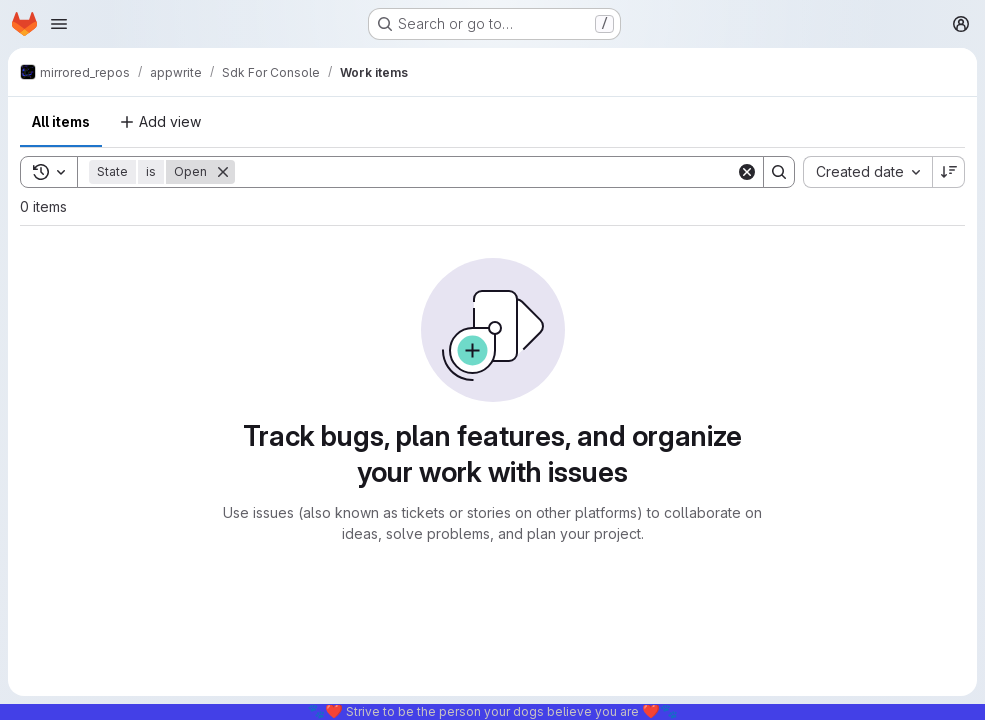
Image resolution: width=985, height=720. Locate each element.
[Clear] (747, 172)
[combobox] (867, 172)
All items (61, 121)
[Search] (485, 172)
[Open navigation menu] (59, 24)
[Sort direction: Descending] (949, 172)
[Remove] (223, 172)
